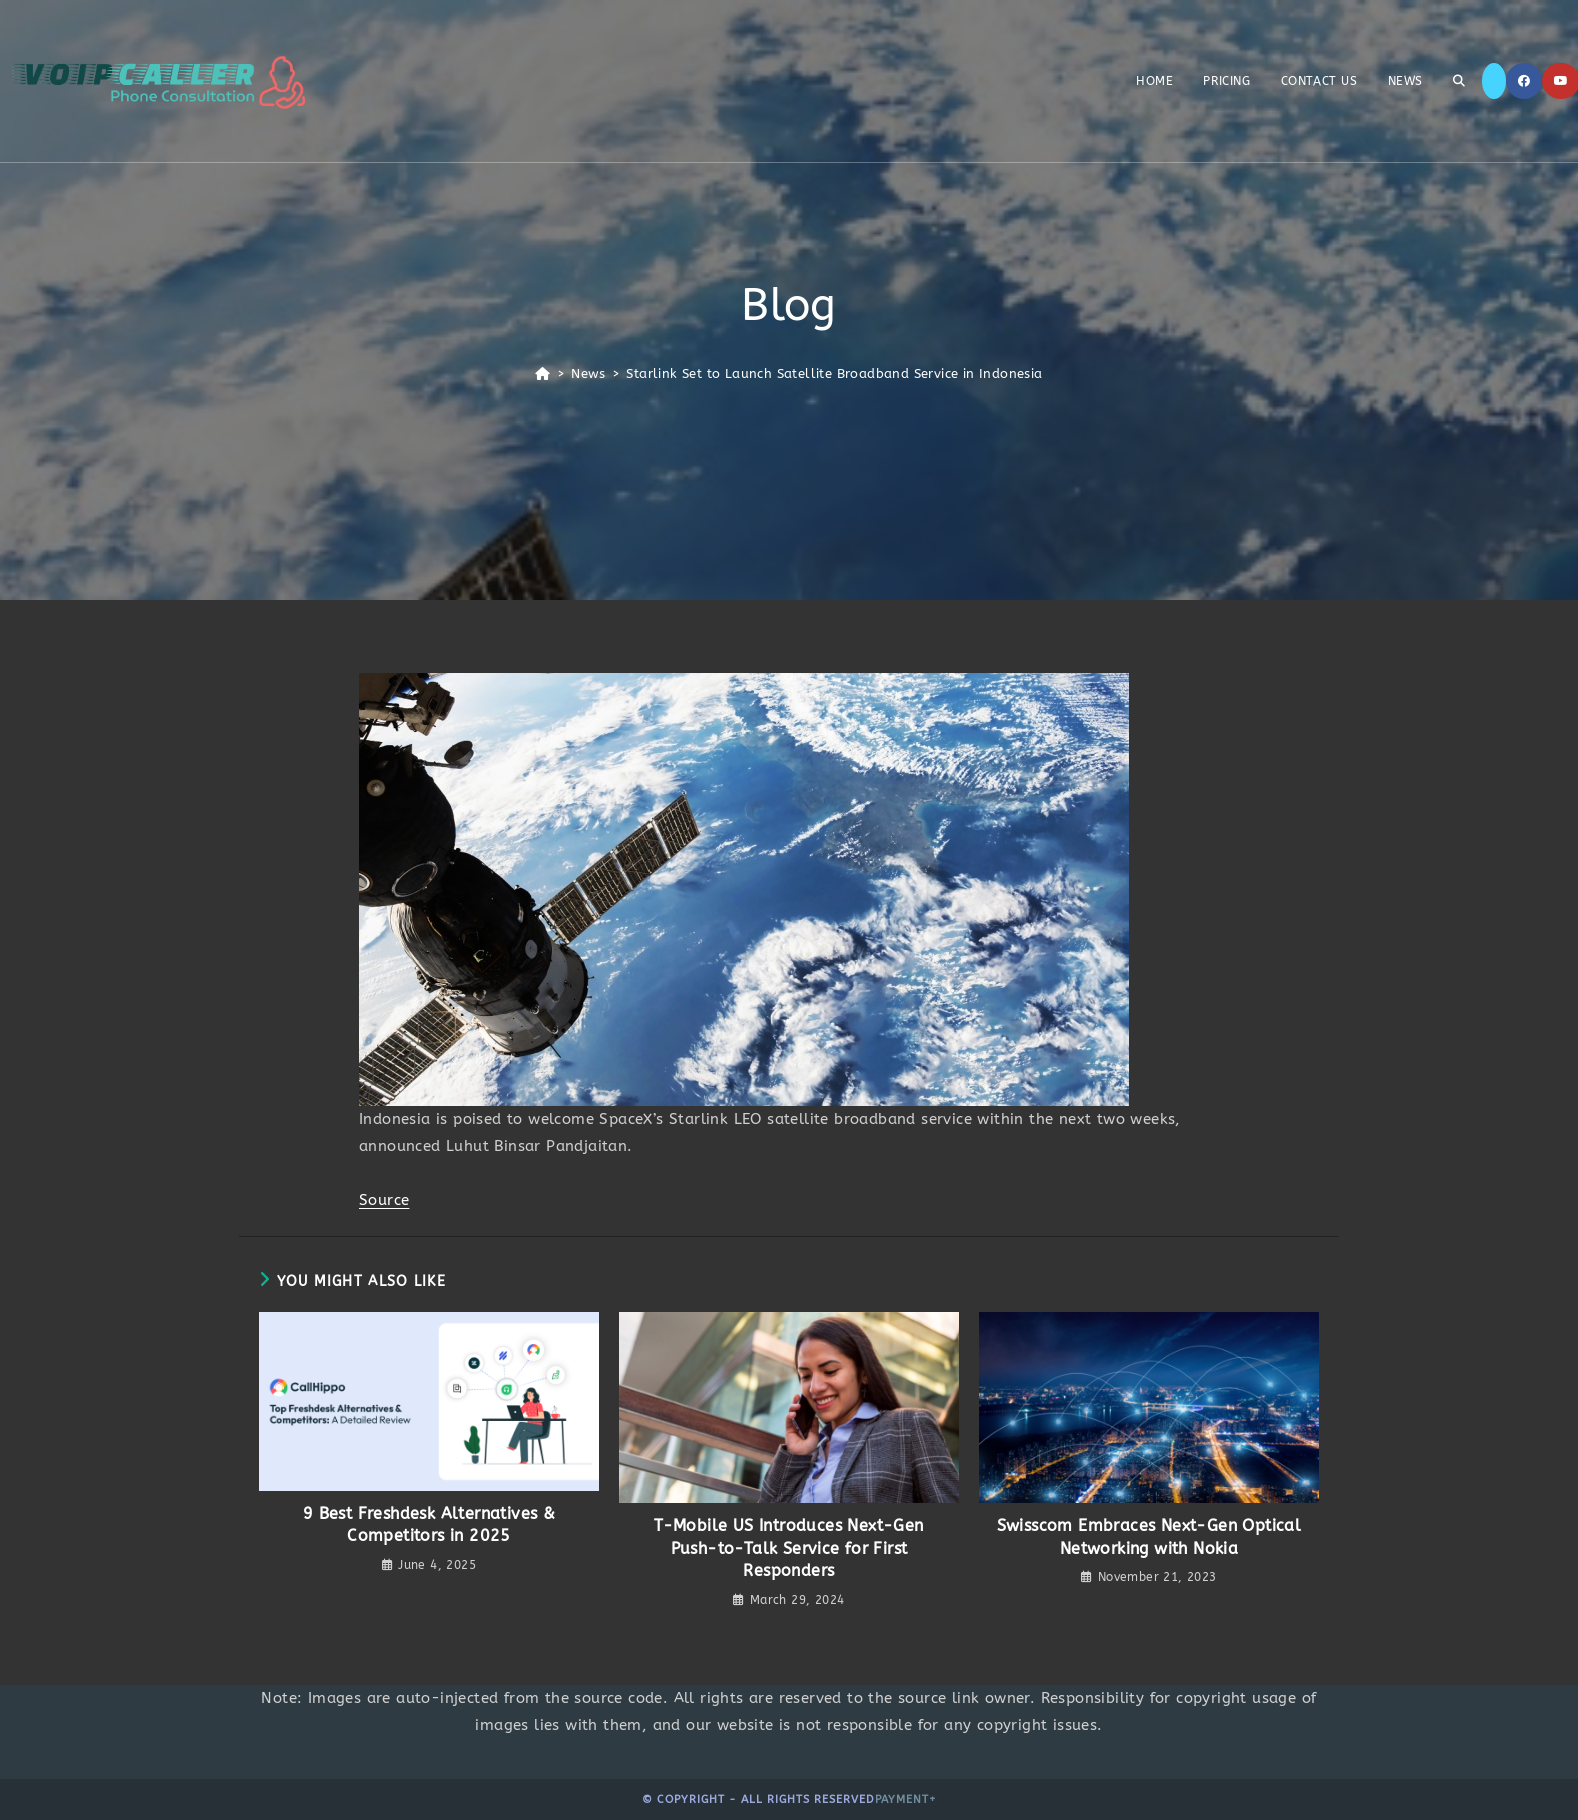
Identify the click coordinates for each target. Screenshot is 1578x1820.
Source (384, 1200)
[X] (1494, 81)
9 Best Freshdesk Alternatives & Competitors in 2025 (429, 1524)
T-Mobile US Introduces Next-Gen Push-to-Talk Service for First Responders (788, 1548)
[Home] (542, 373)
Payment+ (906, 1799)
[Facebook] (1524, 81)
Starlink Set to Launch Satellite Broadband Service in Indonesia (834, 373)
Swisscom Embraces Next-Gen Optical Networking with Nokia (1149, 1536)
